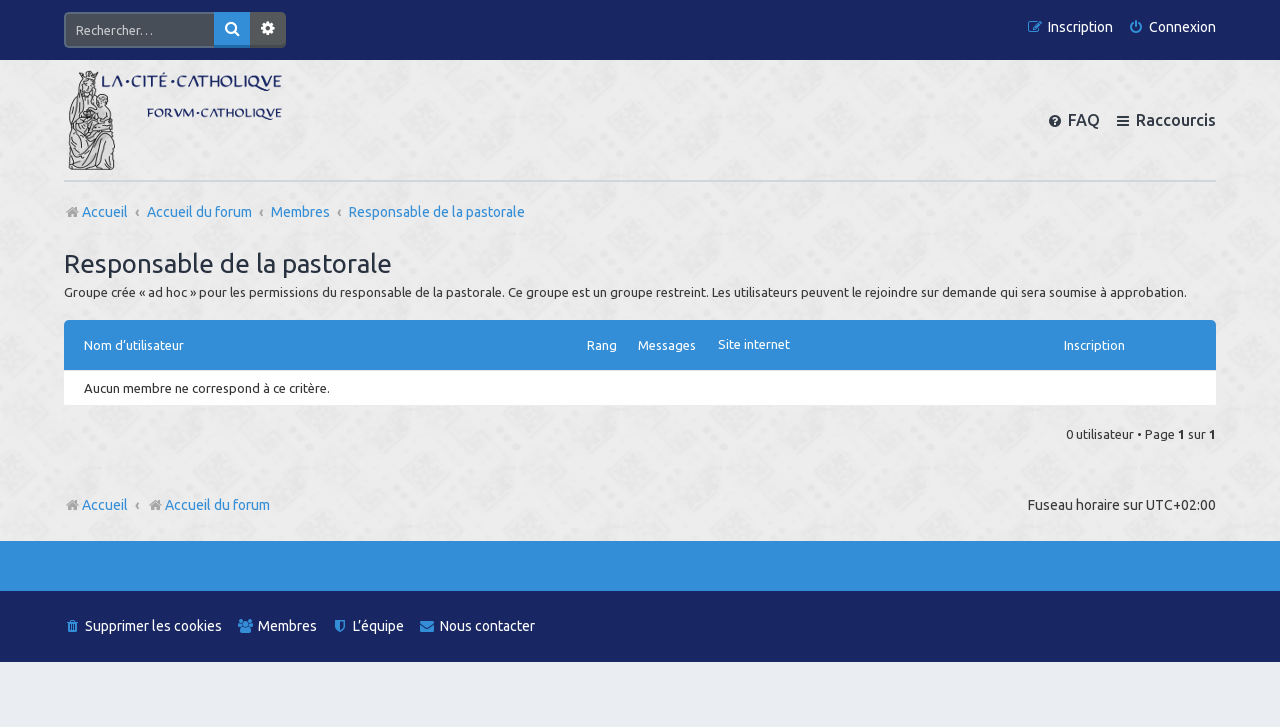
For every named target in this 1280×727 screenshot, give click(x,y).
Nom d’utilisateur (134, 345)
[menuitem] (1172, 27)
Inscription (1094, 345)
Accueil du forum (208, 505)
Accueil (105, 505)
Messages (667, 345)
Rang (602, 345)
